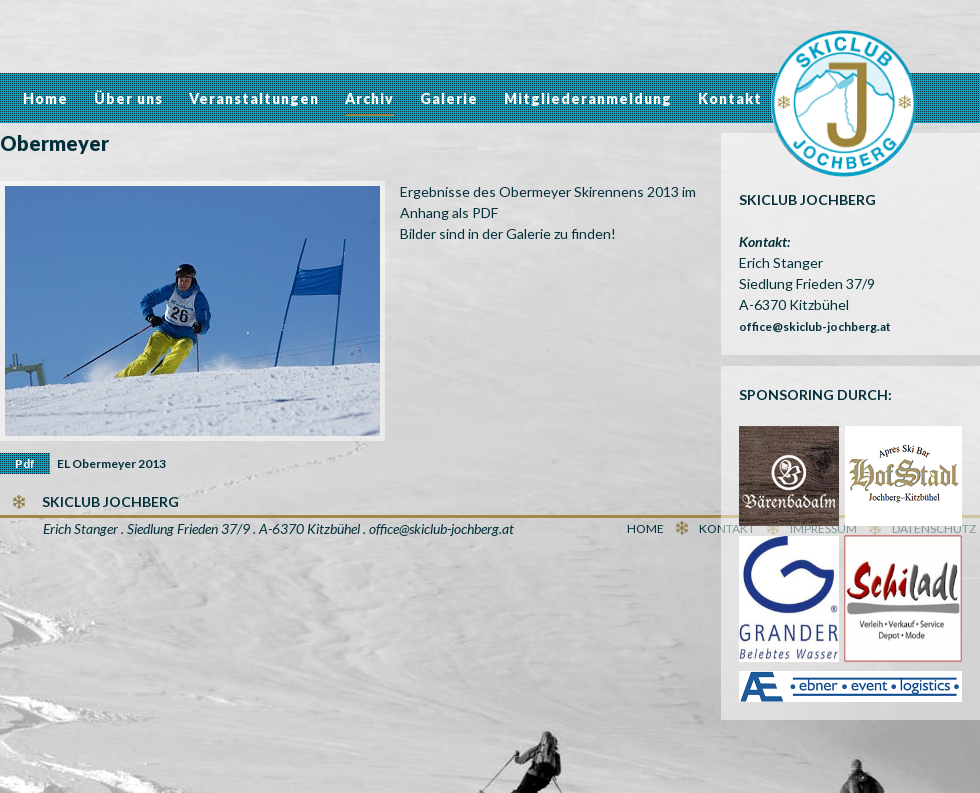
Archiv (369, 98)
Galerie (449, 98)
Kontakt (730, 98)
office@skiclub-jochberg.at (815, 326)
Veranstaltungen (254, 98)
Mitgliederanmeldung (588, 98)
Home (45, 98)
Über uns (128, 98)
